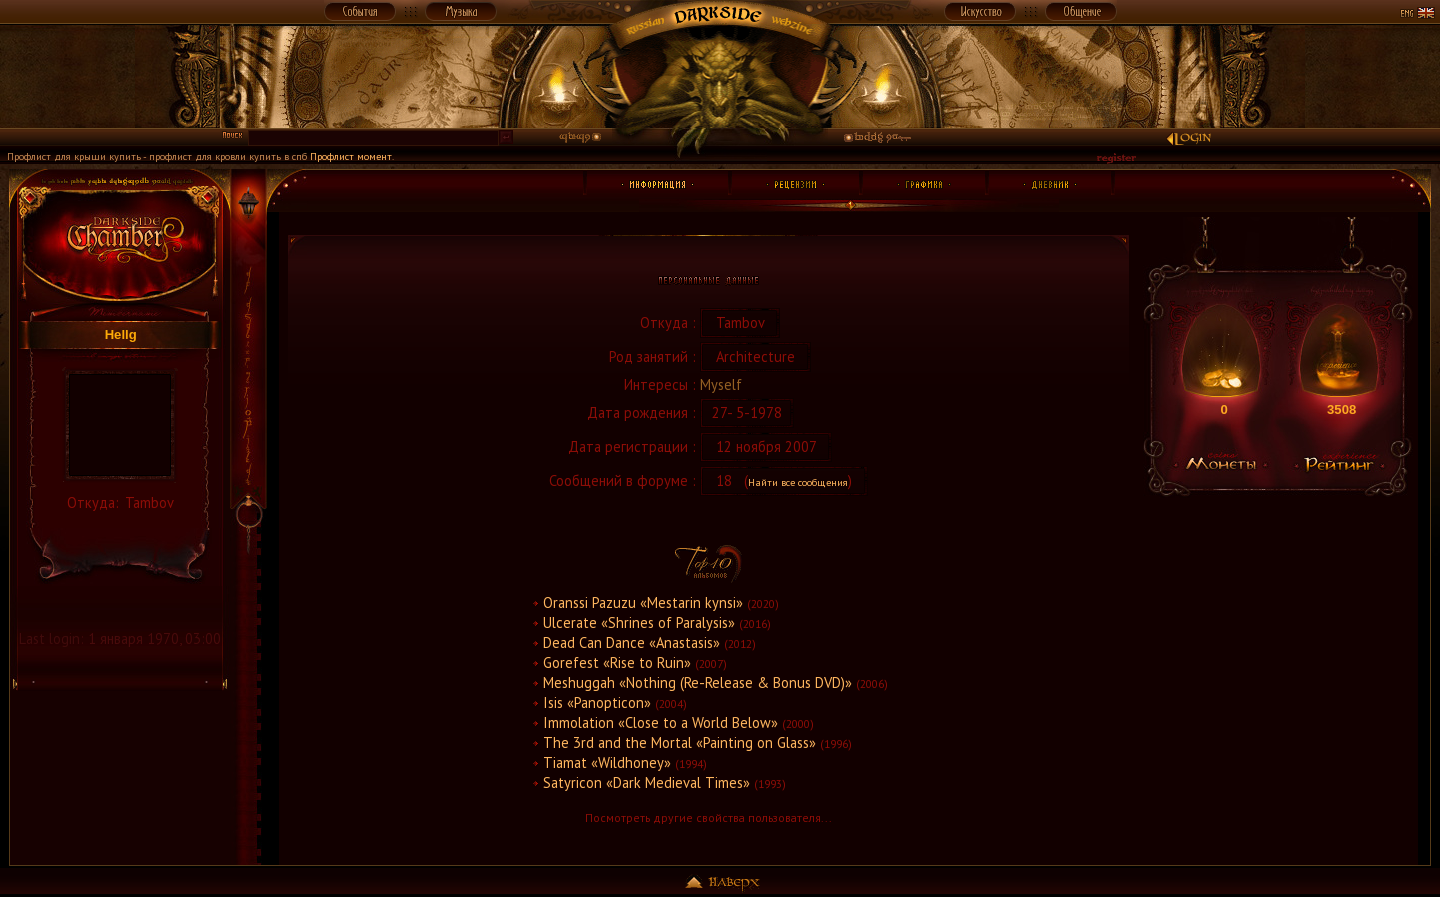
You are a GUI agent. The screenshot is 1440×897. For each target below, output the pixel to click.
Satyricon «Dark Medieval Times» (646, 782)
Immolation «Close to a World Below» (660, 722)
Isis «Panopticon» (597, 702)
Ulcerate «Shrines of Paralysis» (639, 622)
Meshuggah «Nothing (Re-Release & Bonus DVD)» (697, 682)
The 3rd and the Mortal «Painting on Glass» (679, 742)
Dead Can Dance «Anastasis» (631, 642)
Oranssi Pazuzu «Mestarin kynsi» (643, 602)
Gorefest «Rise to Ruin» (617, 662)
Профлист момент (351, 156)
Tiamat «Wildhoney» (607, 762)
